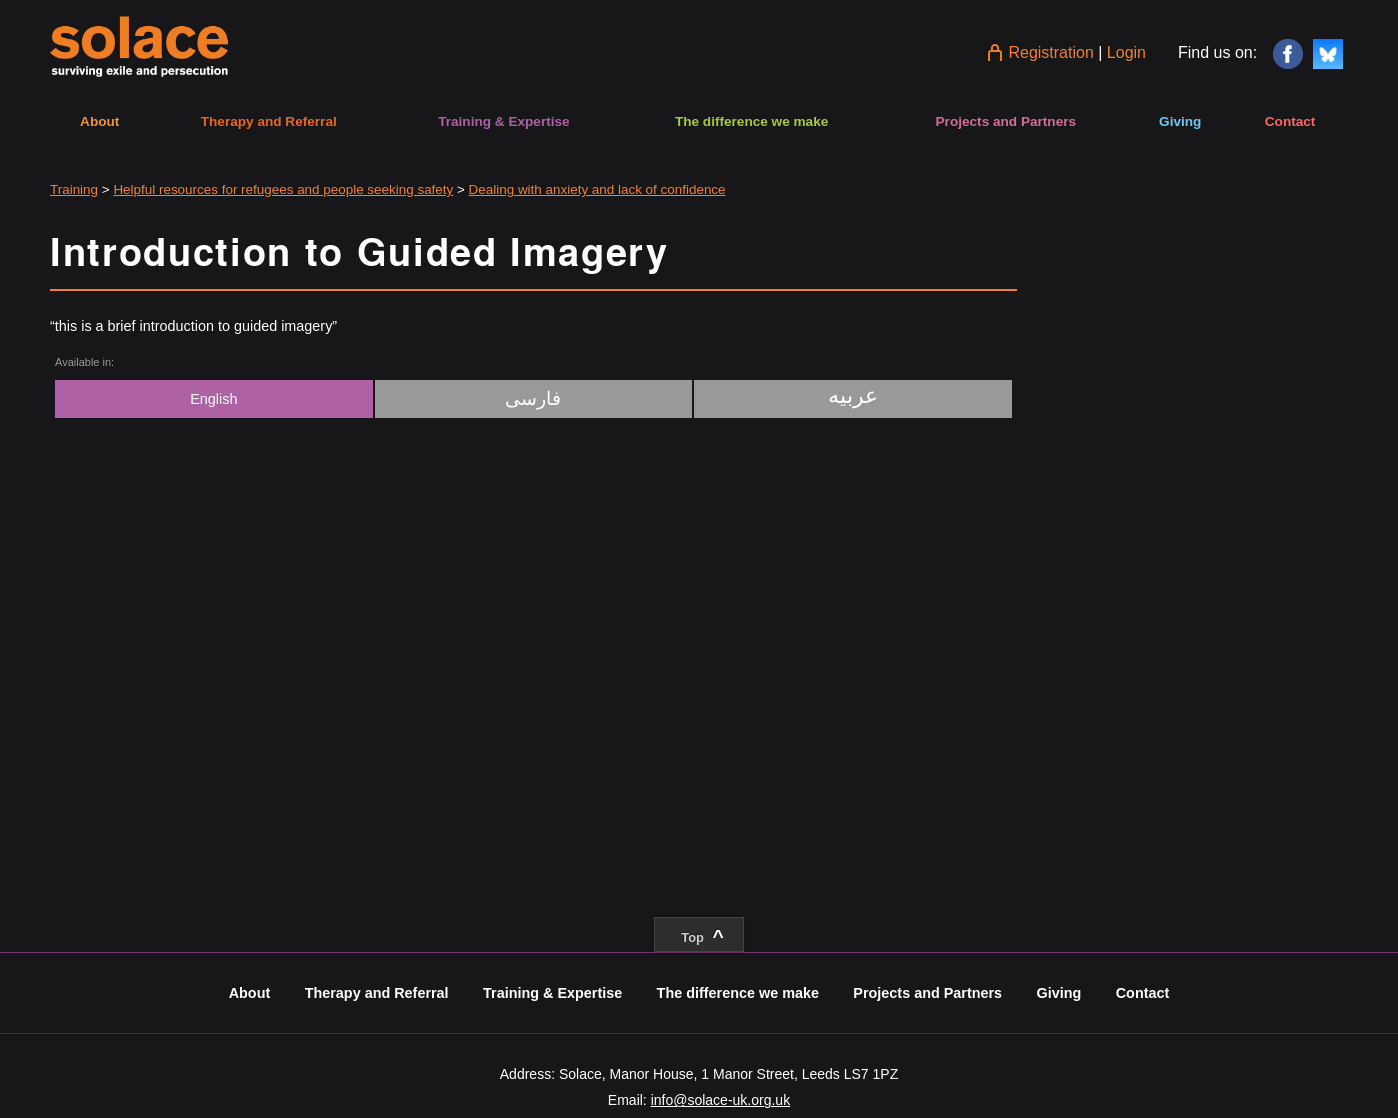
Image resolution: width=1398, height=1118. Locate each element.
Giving (1180, 121)
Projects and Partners (1006, 121)
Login (1126, 52)
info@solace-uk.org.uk (721, 1100)
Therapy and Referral (269, 121)
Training (74, 189)
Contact (1290, 121)
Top (702, 937)
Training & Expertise (503, 121)
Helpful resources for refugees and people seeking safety (283, 189)
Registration (1050, 52)
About (99, 121)
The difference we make (751, 121)
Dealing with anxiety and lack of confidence (597, 189)
